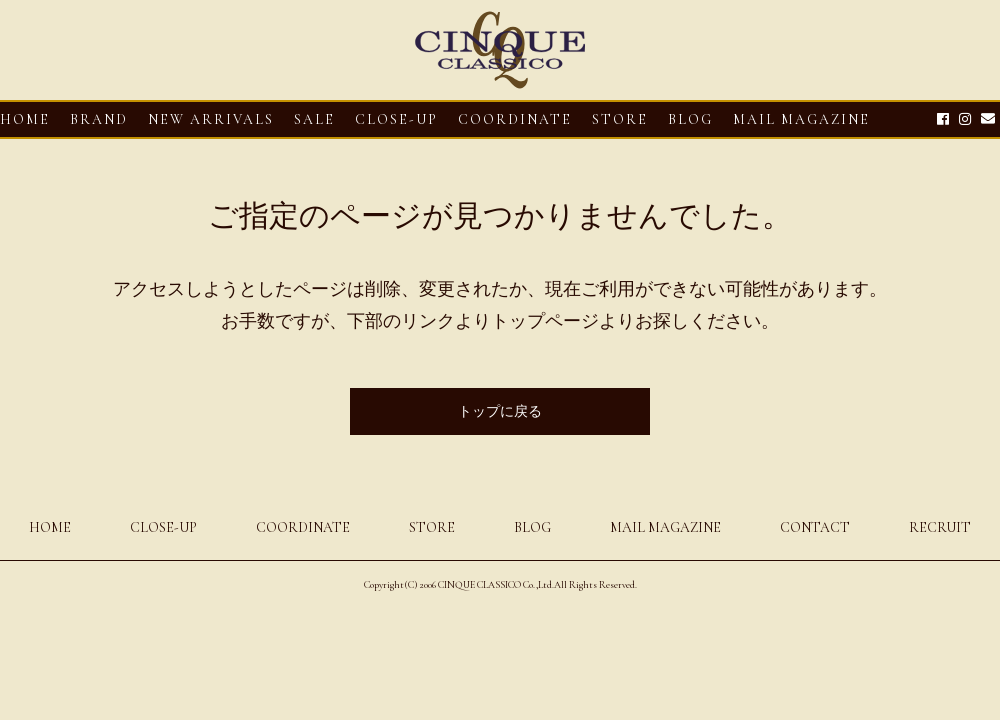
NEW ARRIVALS (211, 119)
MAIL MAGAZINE (801, 119)
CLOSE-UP (163, 527)
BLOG (532, 527)
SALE (314, 119)
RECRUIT (940, 527)
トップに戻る (500, 411)
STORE (620, 119)
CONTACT (815, 527)
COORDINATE (515, 119)
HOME (25, 119)
